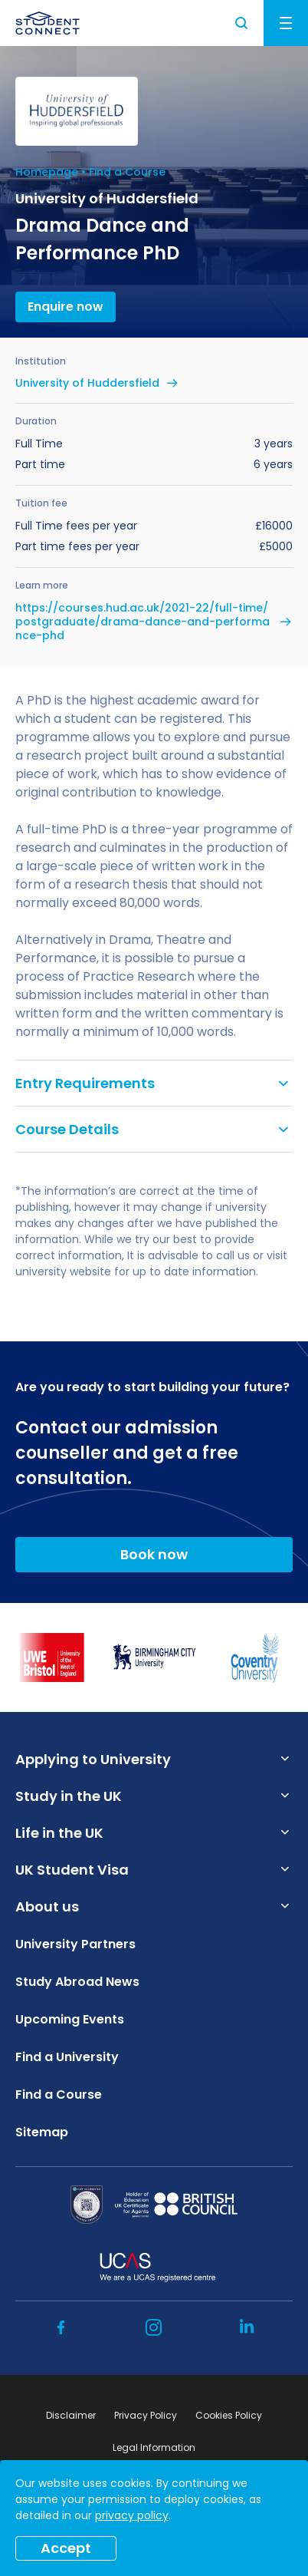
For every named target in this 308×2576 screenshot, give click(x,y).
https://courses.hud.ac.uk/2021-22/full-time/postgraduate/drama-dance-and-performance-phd (142, 622)
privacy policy (132, 2515)
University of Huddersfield (87, 383)
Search (242, 23)
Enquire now (65, 306)
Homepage (46, 172)
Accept (66, 2548)
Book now (154, 1554)
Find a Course (127, 172)
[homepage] (47, 23)
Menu (286, 23)
